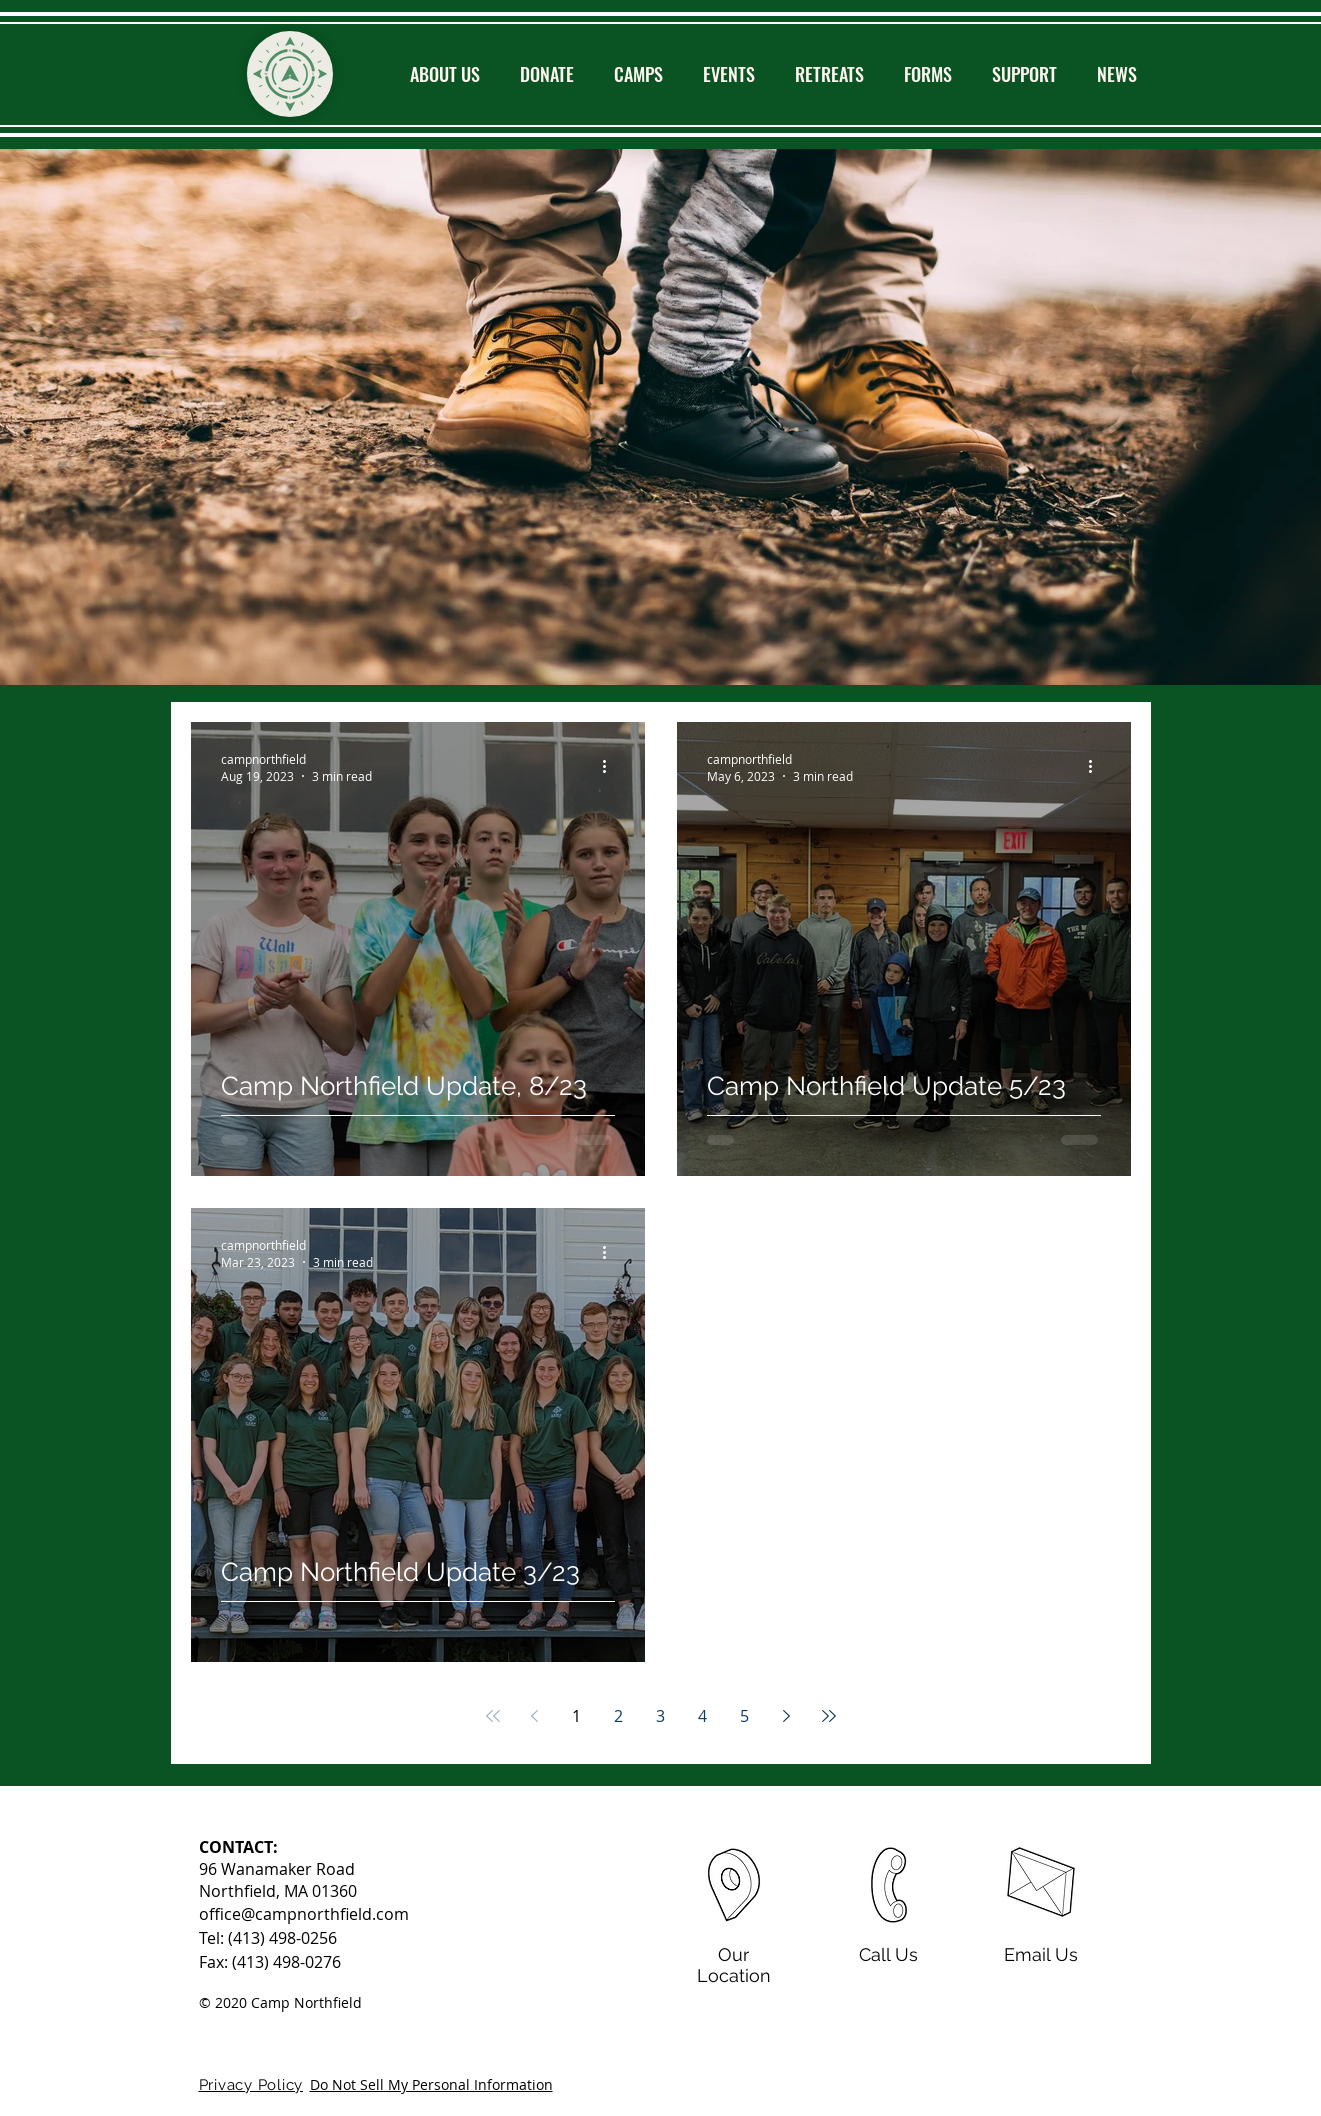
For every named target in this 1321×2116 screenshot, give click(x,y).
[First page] (493, 1716)
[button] (445, 74)
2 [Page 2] (618, 1716)
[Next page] (787, 1716)
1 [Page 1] (576, 1716)
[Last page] (829, 1716)
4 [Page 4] (702, 1716)
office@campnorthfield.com (304, 1914)
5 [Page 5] (744, 1716)
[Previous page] (535, 1716)
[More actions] (612, 1253)
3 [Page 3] (660, 1716)
